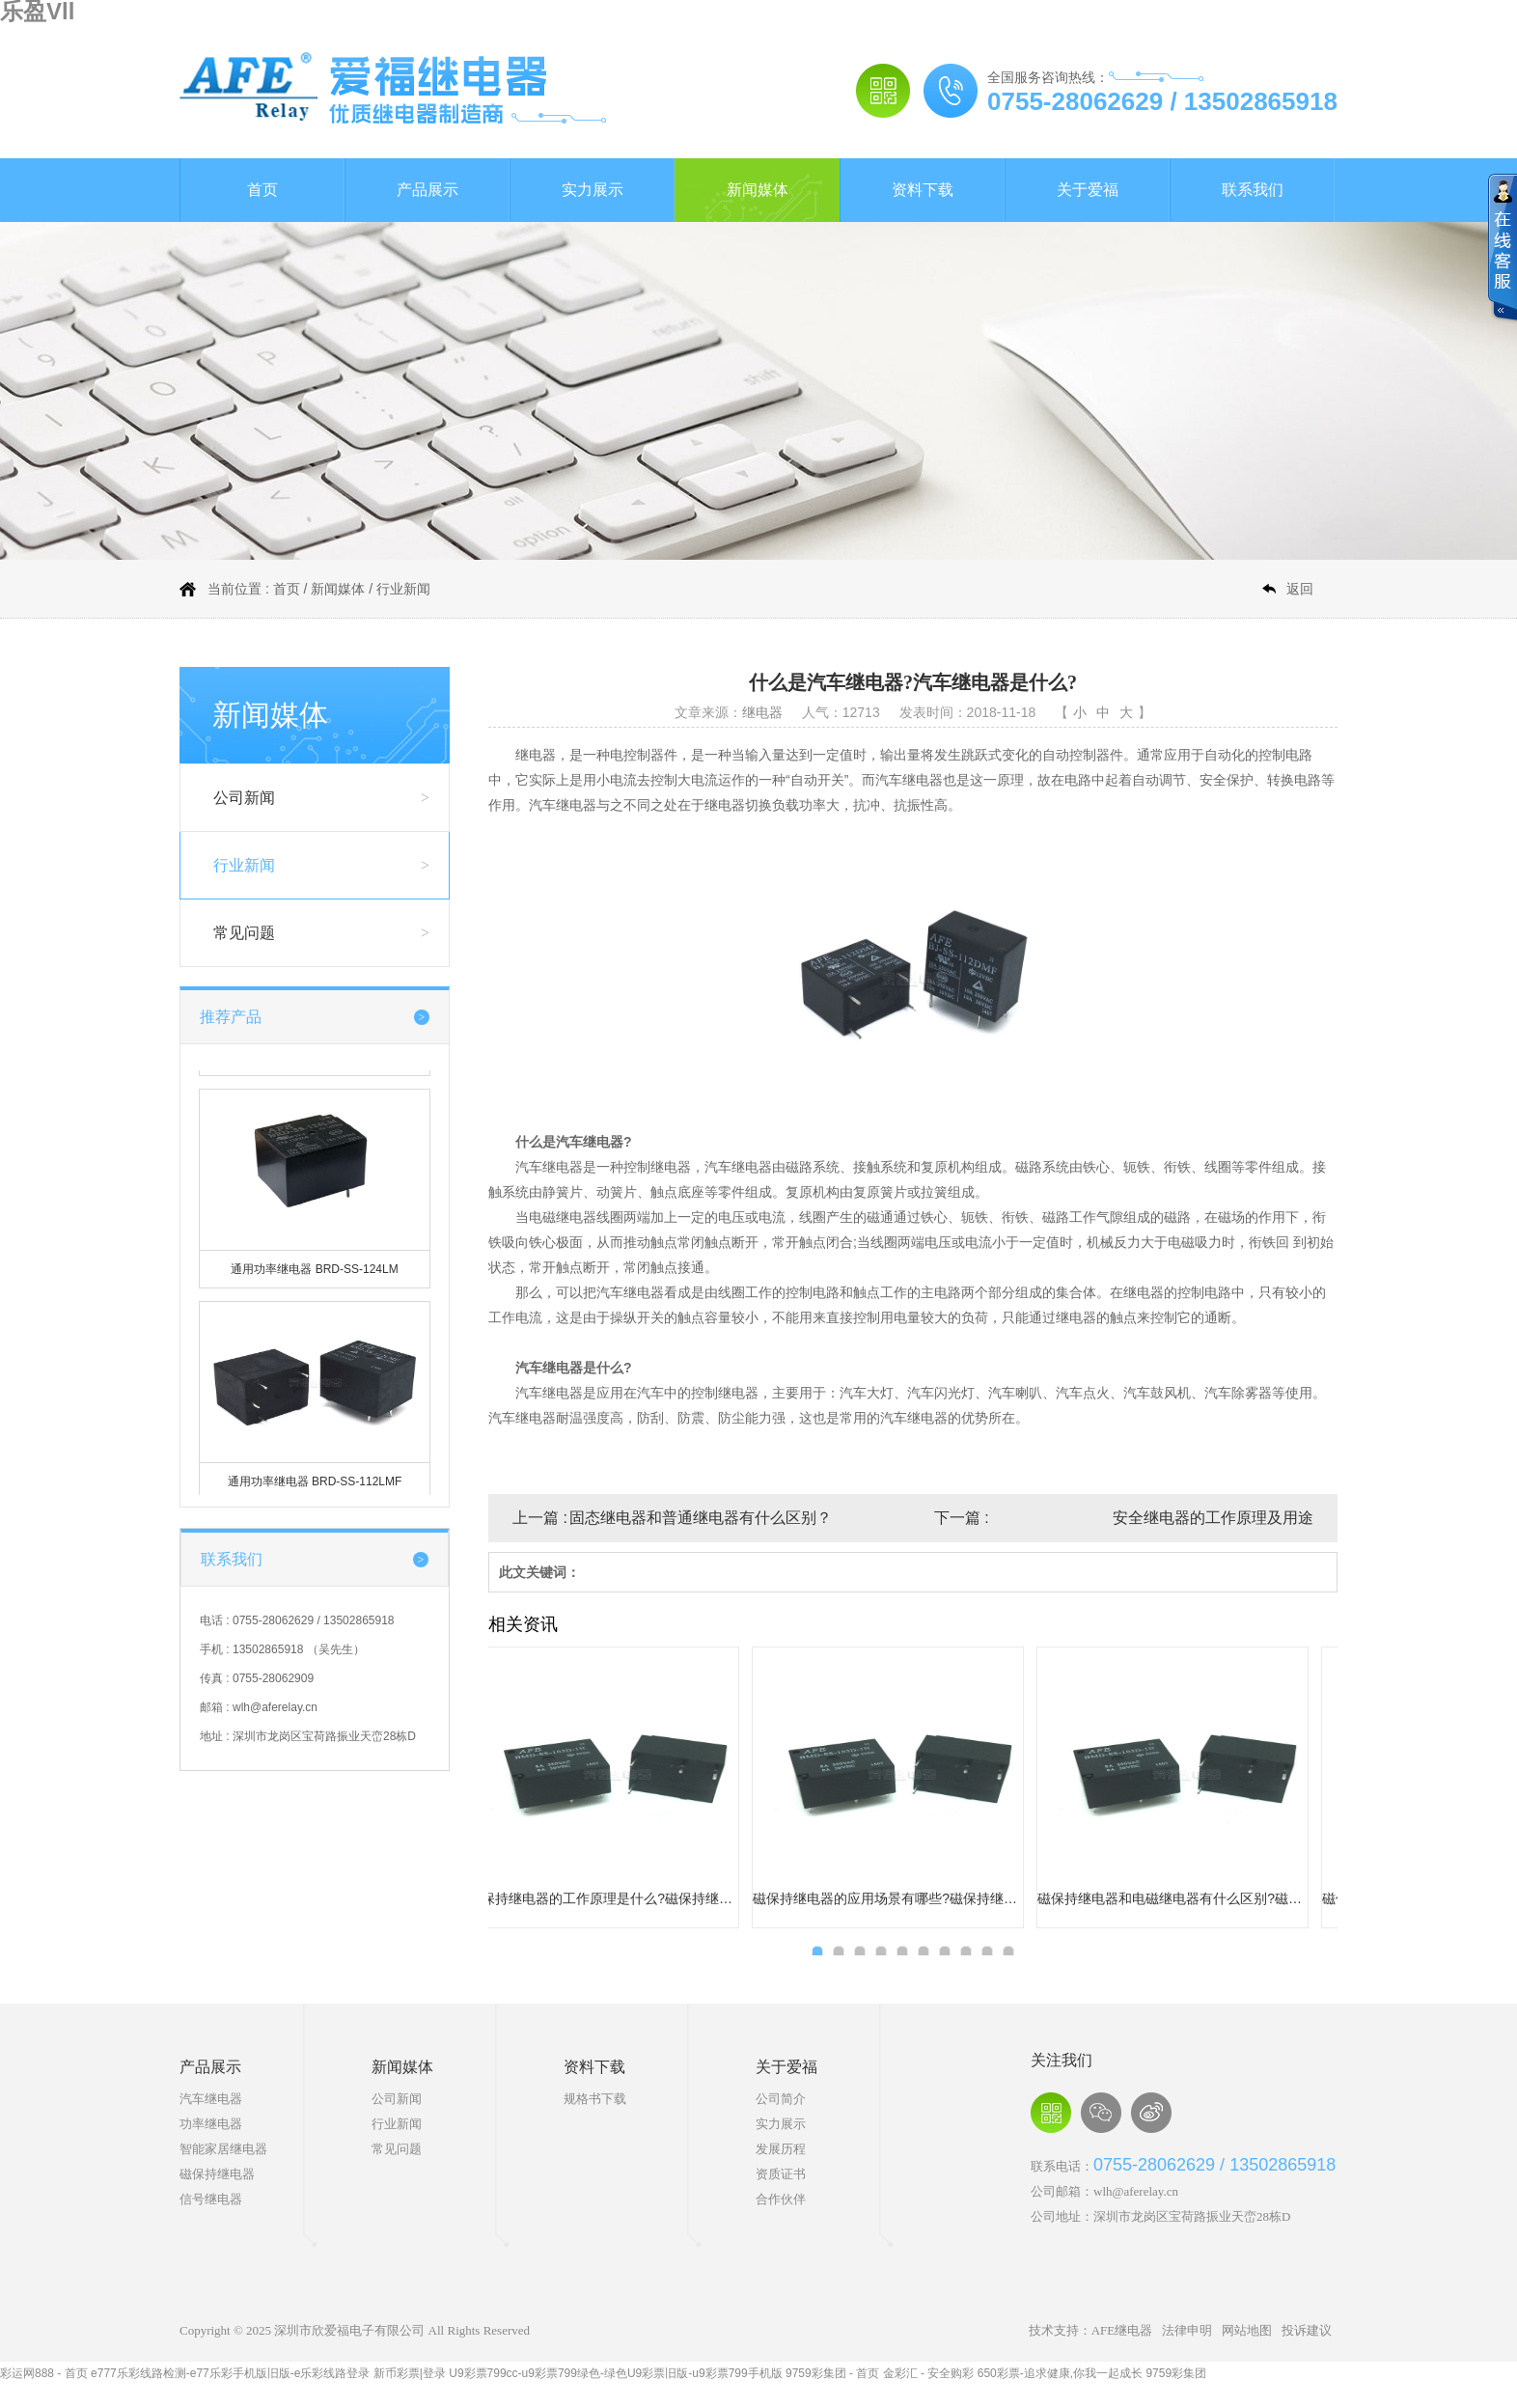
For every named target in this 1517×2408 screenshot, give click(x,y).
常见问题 (244, 933)
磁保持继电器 (217, 2174)
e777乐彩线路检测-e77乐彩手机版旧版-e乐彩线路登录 (230, 2373)
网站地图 (1247, 2330)
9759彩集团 (1175, 2373)
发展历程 (781, 2149)
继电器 (762, 712)
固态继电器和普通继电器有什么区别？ (700, 1517)
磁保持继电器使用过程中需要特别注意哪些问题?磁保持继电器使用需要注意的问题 (902, 1898)
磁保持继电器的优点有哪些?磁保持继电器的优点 (1187, 1898)
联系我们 (1252, 189)
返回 (1299, 588)
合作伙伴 (781, 2199)
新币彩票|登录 (409, 2373)
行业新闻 (403, 588)
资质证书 (781, 2174)
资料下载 (922, 189)
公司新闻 (244, 797)
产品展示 (427, 189)
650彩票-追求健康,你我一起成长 (1060, 2373)
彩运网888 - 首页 (44, 2373)
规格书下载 (595, 2098)
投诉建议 (1307, 2330)
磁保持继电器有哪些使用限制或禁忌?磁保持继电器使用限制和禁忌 (618, 1898)
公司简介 (781, 2098)
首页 (262, 189)
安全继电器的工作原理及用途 (1213, 1517)
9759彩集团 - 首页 (832, 2373)
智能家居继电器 (223, 2149)
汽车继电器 (210, 2098)
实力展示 (592, 189)
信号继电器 (210, 2199)
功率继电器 (210, 2124)
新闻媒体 (757, 189)
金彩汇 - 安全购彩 (929, 2373)
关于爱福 (1087, 189)
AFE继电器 (1122, 2330)
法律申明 (1187, 2330)
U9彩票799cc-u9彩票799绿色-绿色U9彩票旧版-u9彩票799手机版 (615, 2373)
